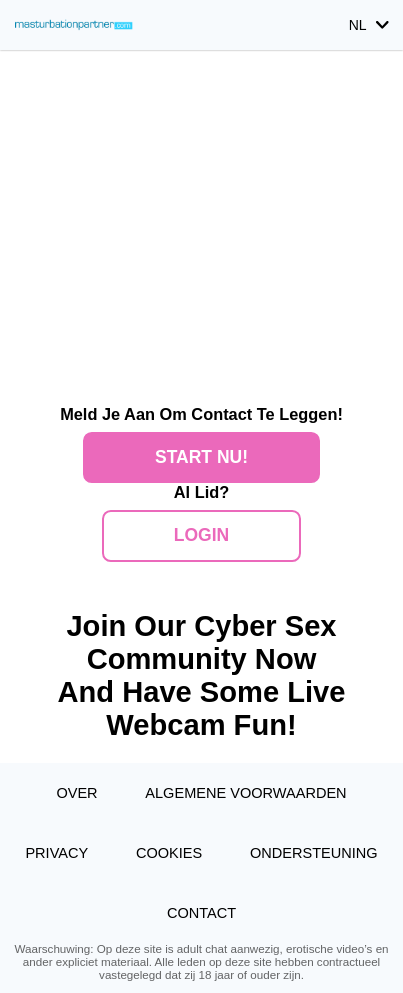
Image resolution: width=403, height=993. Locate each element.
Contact (201, 913)
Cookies (169, 853)
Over (76, 793)
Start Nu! (201, 457)
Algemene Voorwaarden (245, 793)
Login (201, 535)
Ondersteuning (314, 853)
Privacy (56, 853)
